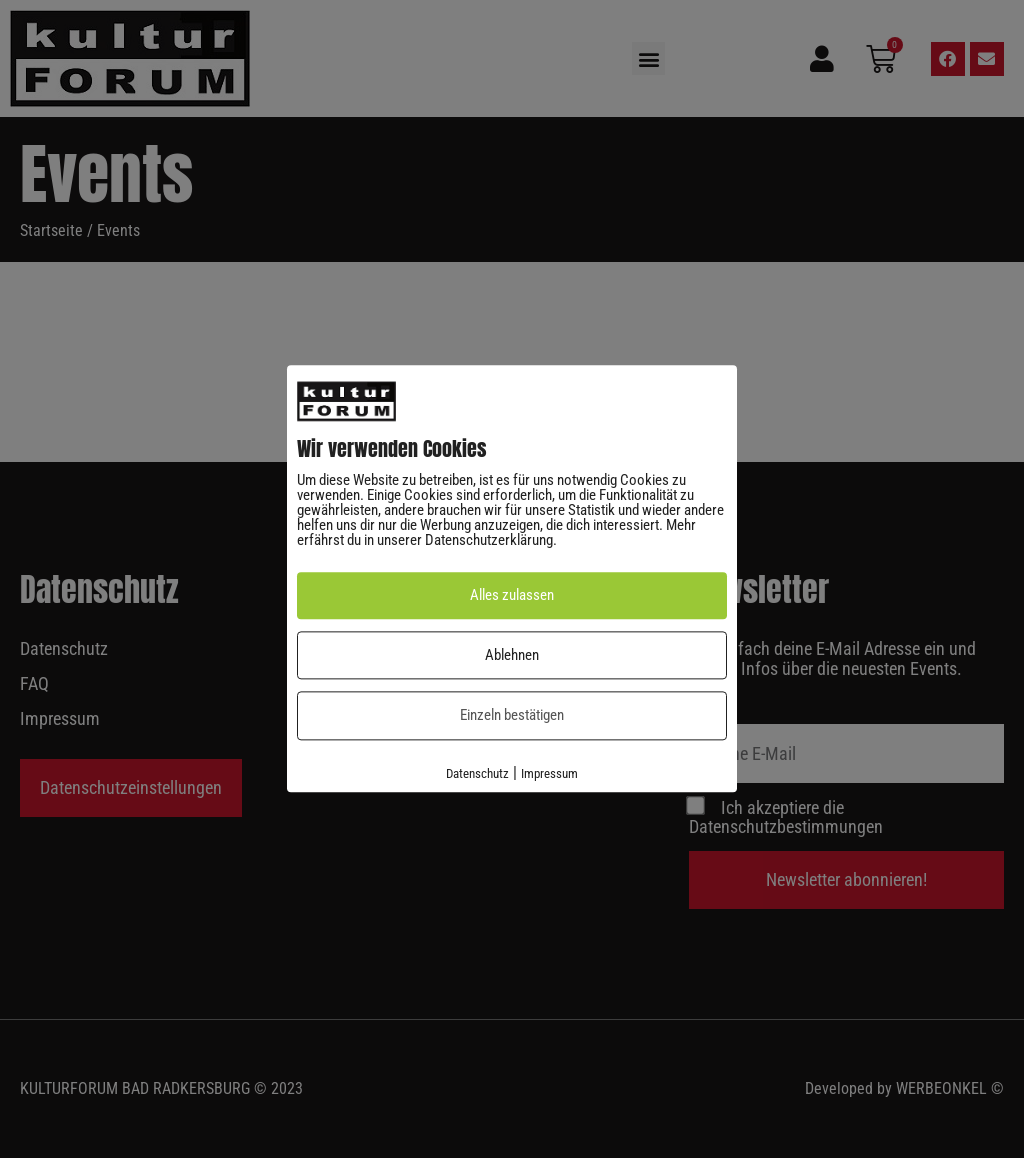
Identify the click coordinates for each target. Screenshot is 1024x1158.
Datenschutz (477, 773)
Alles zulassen (512, 596)
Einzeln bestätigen (512, 716)
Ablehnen (512, 655)
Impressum (549, 773)
